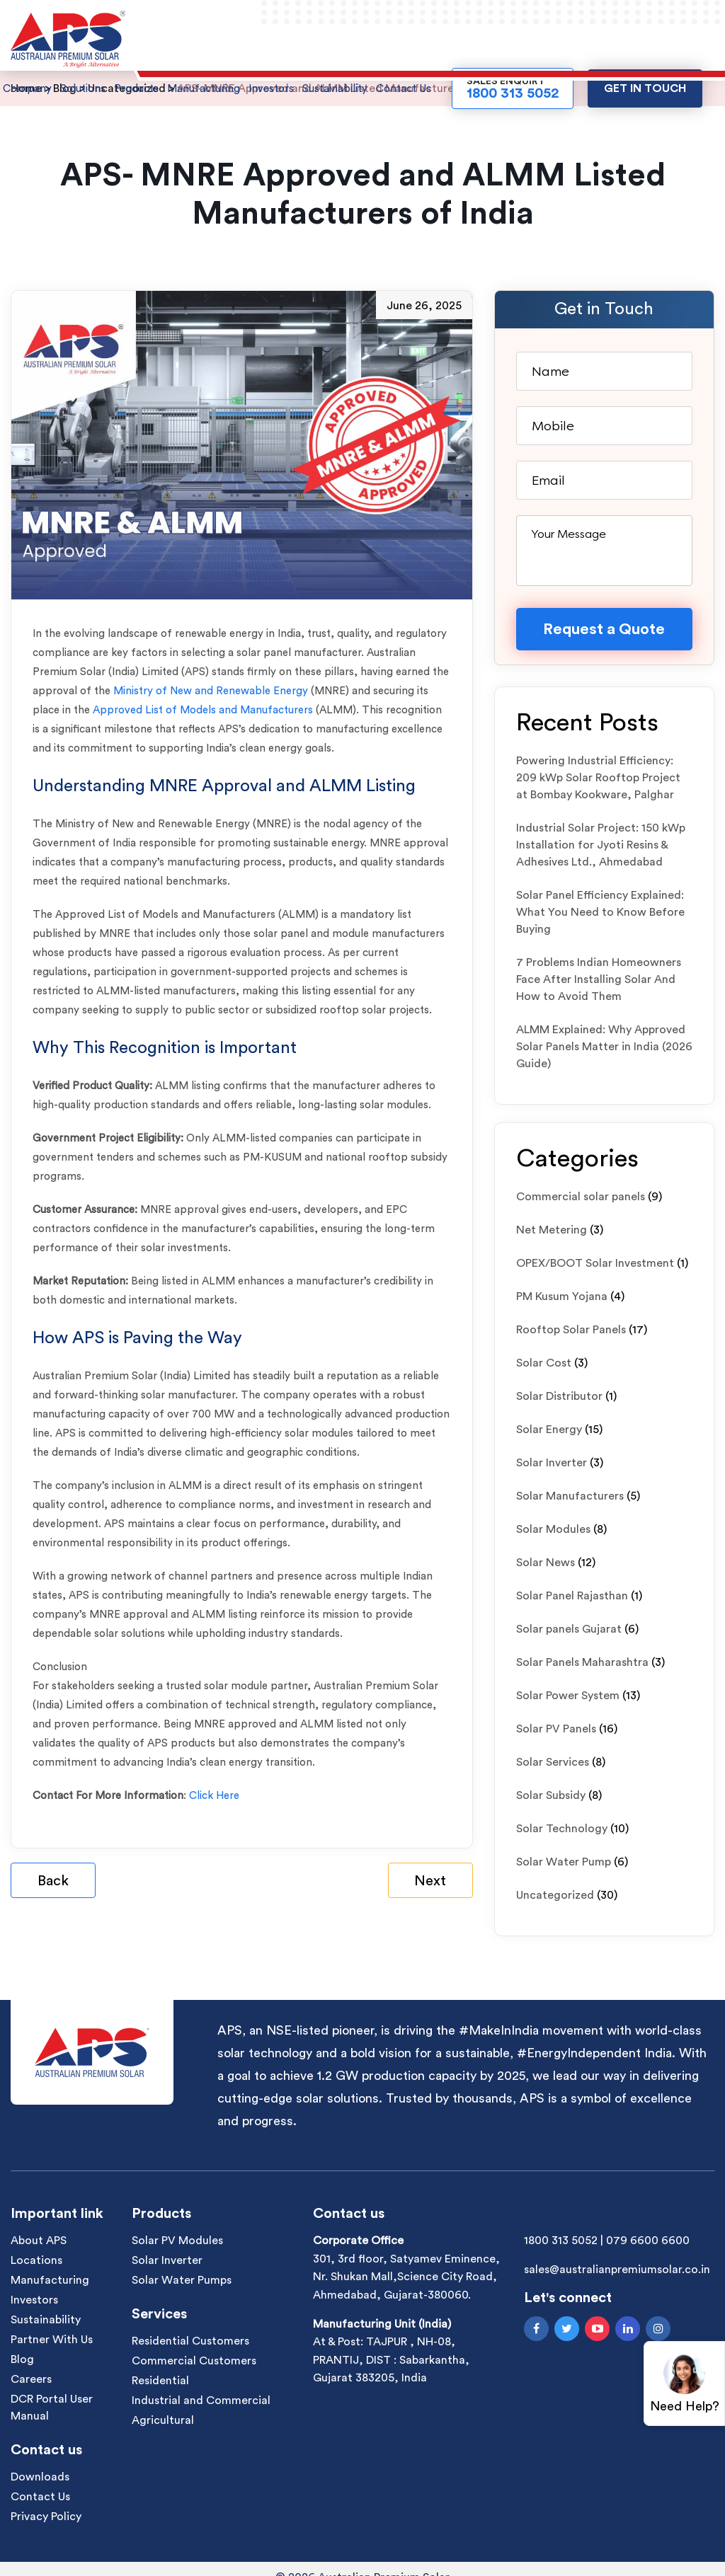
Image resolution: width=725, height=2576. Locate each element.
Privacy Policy (46, 2516)
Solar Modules (553, 1529)
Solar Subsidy (551, 1795)
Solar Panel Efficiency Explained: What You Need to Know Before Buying (600, 912)
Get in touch (645, 88)
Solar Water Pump (563, 1862)
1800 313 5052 (561, 2240)
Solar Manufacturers (570, 1496)
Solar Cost (543, 1363)
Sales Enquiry (513, 88)
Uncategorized (555, 1895)
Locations (36, 2260)
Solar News (545, 1562)
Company (27, 89)
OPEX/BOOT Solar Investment (595, 1263)
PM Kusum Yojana (561, 1296)
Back (53, 1881)
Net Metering (551, 1230)
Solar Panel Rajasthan (572, 1596)
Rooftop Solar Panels (571, 1329)
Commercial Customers (194, 2361)
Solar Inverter (551, 1462)
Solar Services (552, 1762)
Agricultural (163, 2420)
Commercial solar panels (580, 1196)
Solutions (82, 89)
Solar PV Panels (556, 1729)
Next (430, 1881)
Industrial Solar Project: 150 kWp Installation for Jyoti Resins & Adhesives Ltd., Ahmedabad (600, 845)
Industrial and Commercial (201, 2400)
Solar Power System (568, 1695)
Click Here (214, 1795)
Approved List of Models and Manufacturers (204, 710)
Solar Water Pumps (182, 2280)
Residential (160, 2380)
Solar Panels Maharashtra (582, 1662)
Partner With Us (52, 2339)
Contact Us (403, 89)
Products (136, 89)
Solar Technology (561, 1828)
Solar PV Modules (177, 2240)
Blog (22, 2359)
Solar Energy (549, 1429)
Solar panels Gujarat (569, 1629)
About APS (39, 2240)
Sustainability (334, 89)
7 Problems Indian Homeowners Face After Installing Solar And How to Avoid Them (598, 979)
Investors (271, 89)
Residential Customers (190, 2341)
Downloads (40, 2477)
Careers (31, 2379)
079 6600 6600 (648, 2240)
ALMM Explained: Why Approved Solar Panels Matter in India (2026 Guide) (604, 1046)
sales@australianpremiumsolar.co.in (617, 2269)
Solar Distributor (559, 1396)
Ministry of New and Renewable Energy (210, 691)
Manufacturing (203, 89)
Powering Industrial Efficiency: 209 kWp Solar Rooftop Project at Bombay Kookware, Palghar (598, 777)
